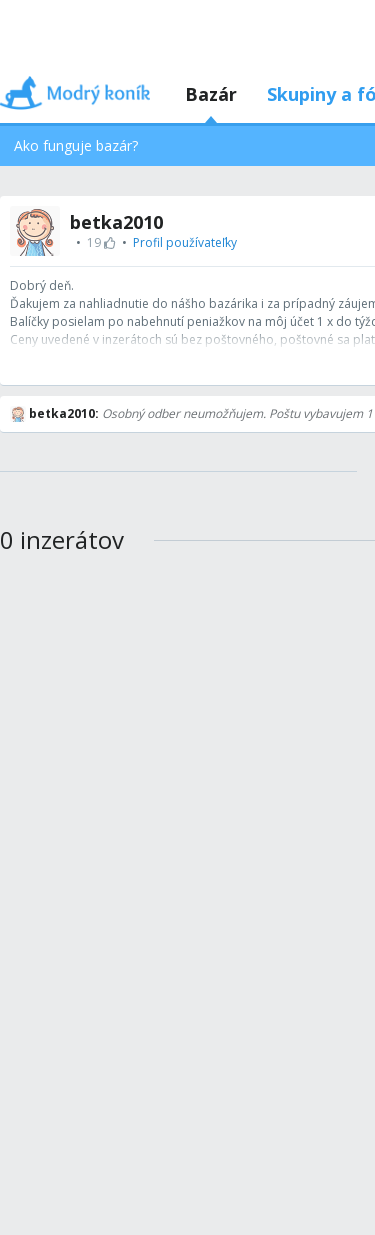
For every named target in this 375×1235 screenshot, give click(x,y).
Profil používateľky (185, 242)
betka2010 (116, 222)
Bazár (211, 94)
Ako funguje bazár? (76, 145)
